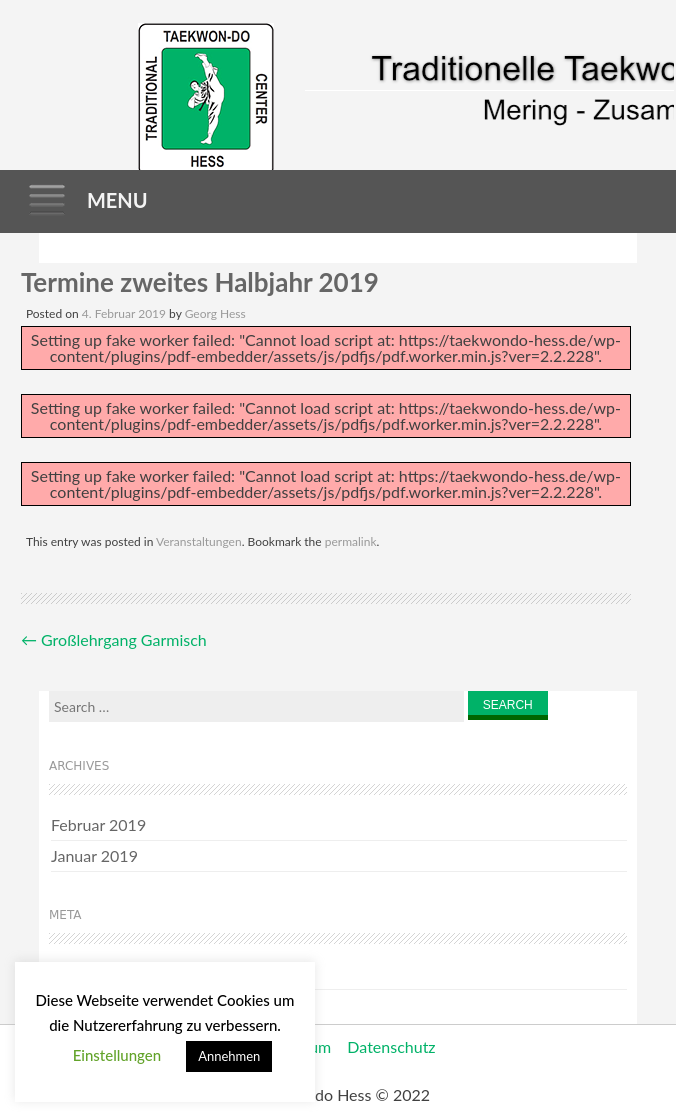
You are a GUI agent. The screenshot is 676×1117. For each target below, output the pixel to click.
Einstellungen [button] (117, 1055)
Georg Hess (215, 313)
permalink (351, 541)
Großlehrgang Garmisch (114, 639)
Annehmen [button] (229, 1056)
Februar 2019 (98, 824)
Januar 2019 (94, 855)
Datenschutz (391, 1046)
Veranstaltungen (199, 541)
